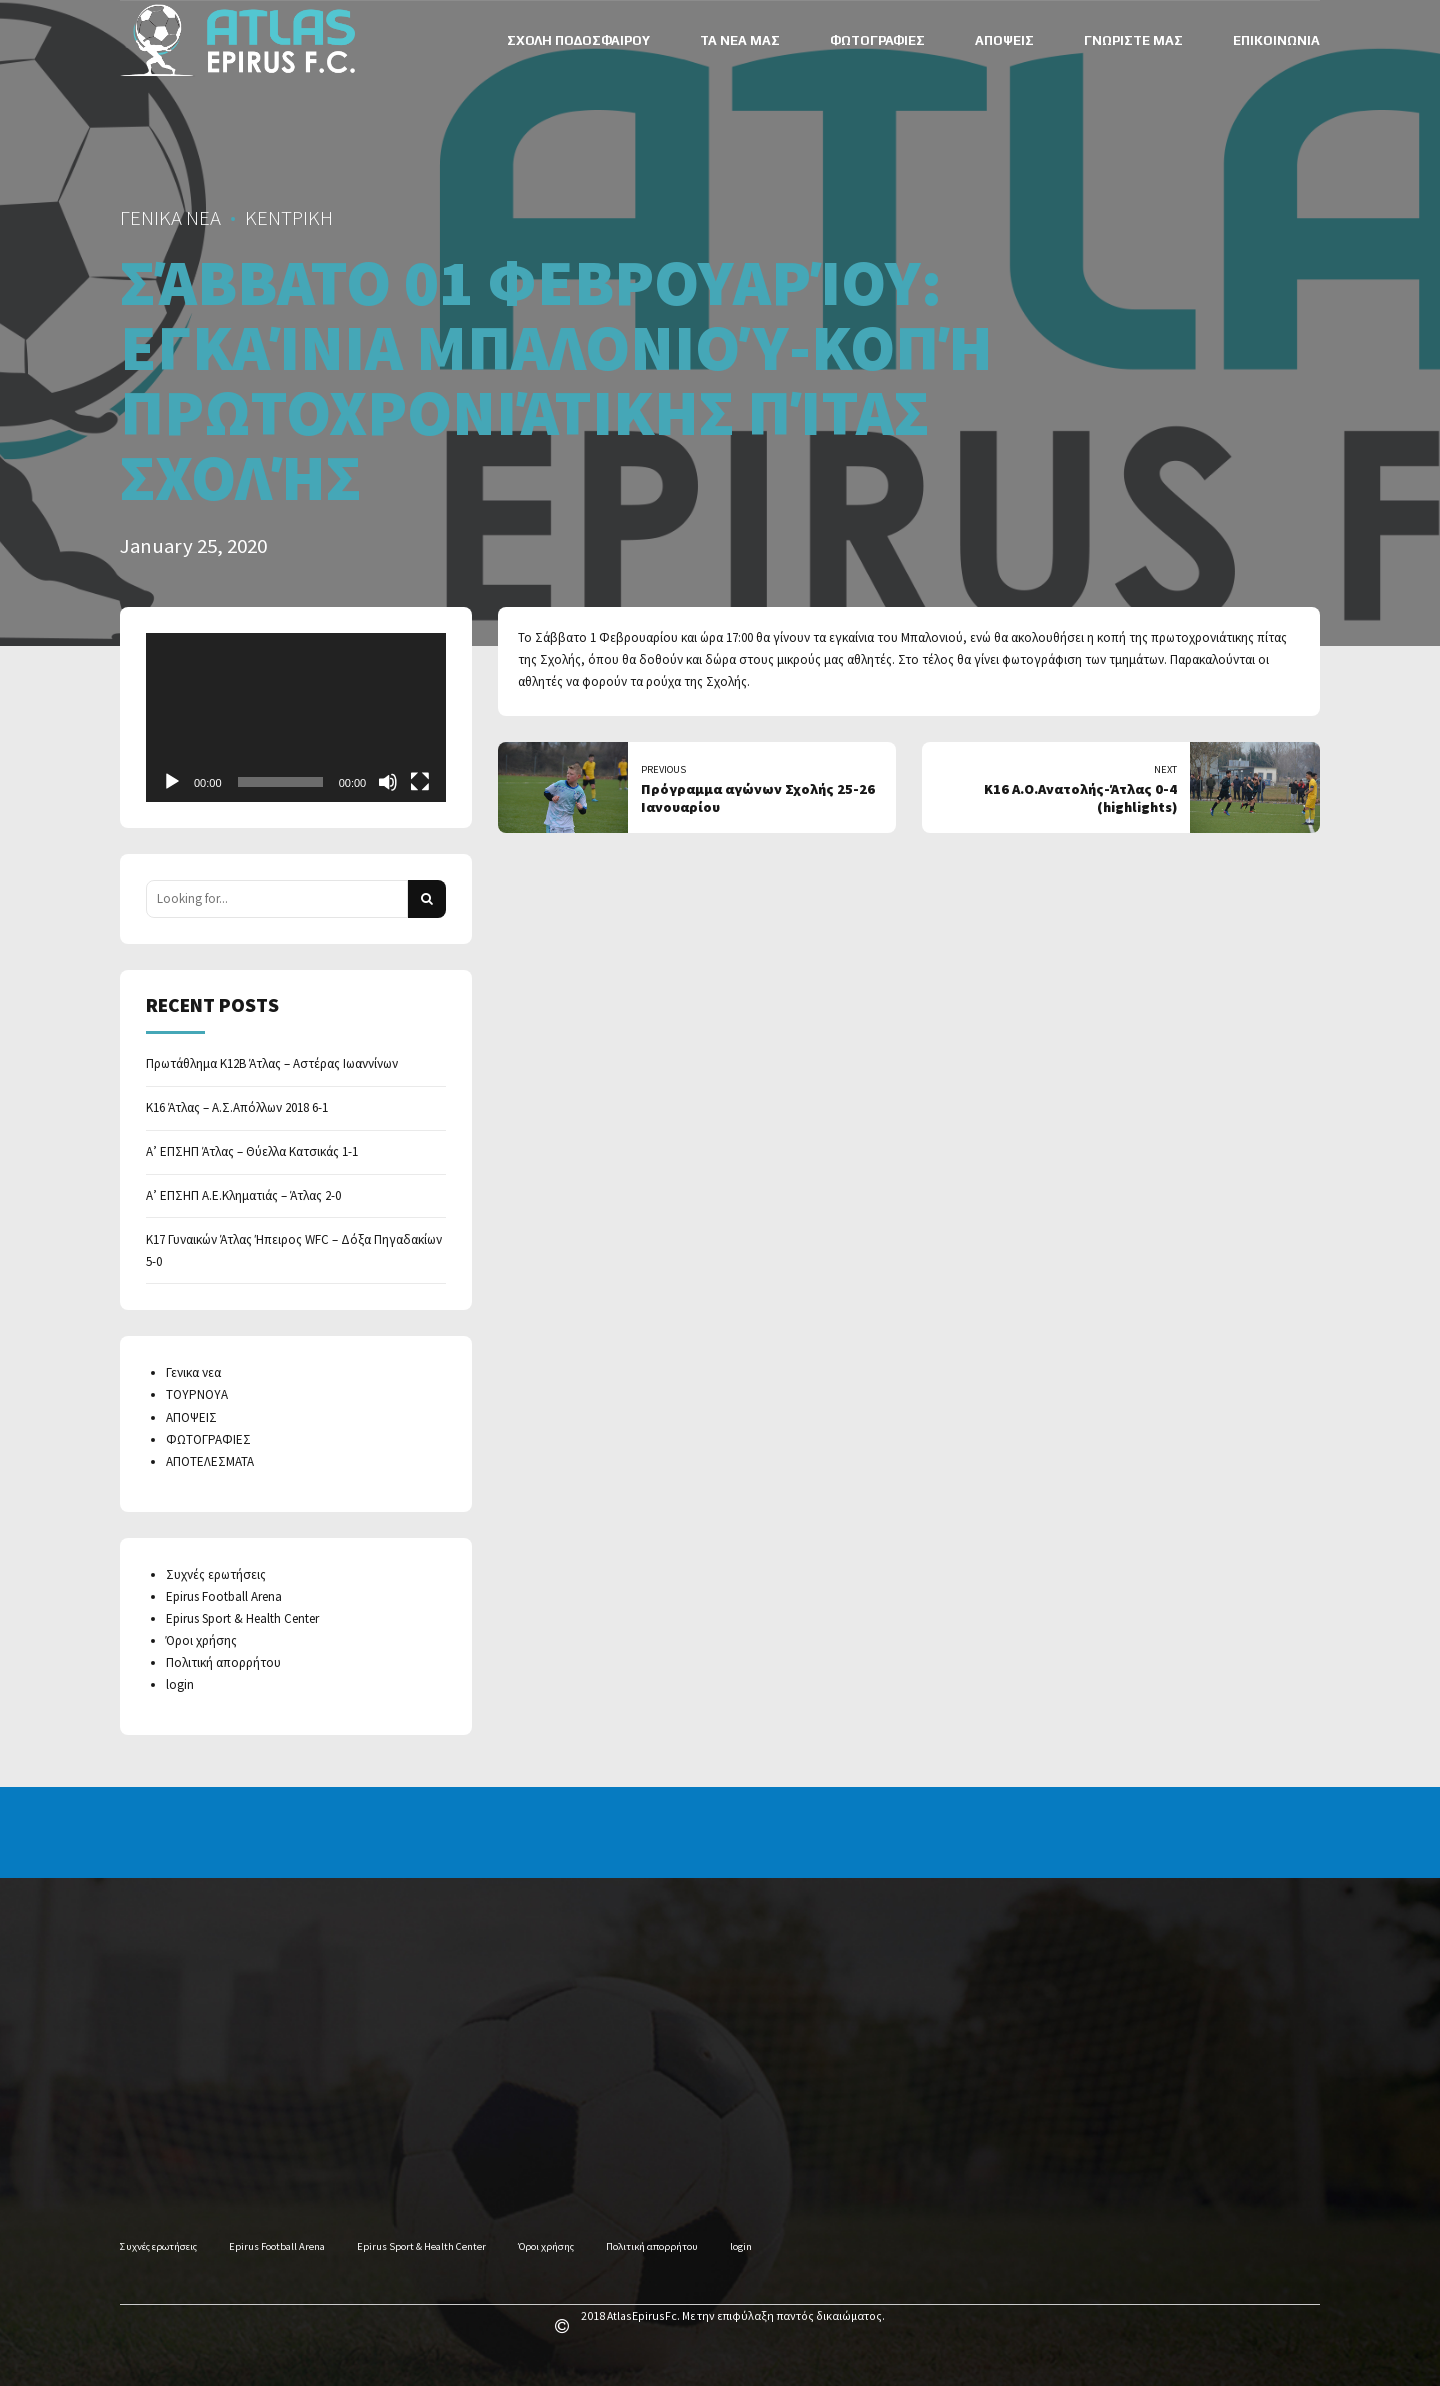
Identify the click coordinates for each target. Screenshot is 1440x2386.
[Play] (172, 782)
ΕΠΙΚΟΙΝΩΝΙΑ (1276, 40)
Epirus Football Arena (224, 1596)
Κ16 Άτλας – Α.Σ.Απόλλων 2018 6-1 (237, 1107)
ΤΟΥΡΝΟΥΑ (197, 1394)
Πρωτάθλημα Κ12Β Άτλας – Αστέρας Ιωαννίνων (272, 1063)
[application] (296, 717)
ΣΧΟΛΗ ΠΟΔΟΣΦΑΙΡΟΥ (578, 40)
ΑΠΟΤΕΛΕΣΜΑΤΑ (210, 1461)
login (180, 1684)
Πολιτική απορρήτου (223, 1662)
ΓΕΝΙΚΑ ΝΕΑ (170, 218)
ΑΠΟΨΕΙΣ (1004, 40)
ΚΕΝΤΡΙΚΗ (289, 218)
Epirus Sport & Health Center (242, 1618)
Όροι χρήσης (201, 1640)
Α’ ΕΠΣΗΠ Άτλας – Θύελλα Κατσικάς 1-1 (252, 1151)
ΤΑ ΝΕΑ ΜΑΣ (740, 40)
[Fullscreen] (420, 782)
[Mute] (388, 782)
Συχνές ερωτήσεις (216, 1574)
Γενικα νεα (193, 1372)
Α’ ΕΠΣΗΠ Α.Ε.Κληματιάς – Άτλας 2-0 (243, 1195)
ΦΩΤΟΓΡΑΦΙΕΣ (877, 40)
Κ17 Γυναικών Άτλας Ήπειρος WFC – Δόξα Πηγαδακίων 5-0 (294, 1250)
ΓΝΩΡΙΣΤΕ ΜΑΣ (1133, 40)
